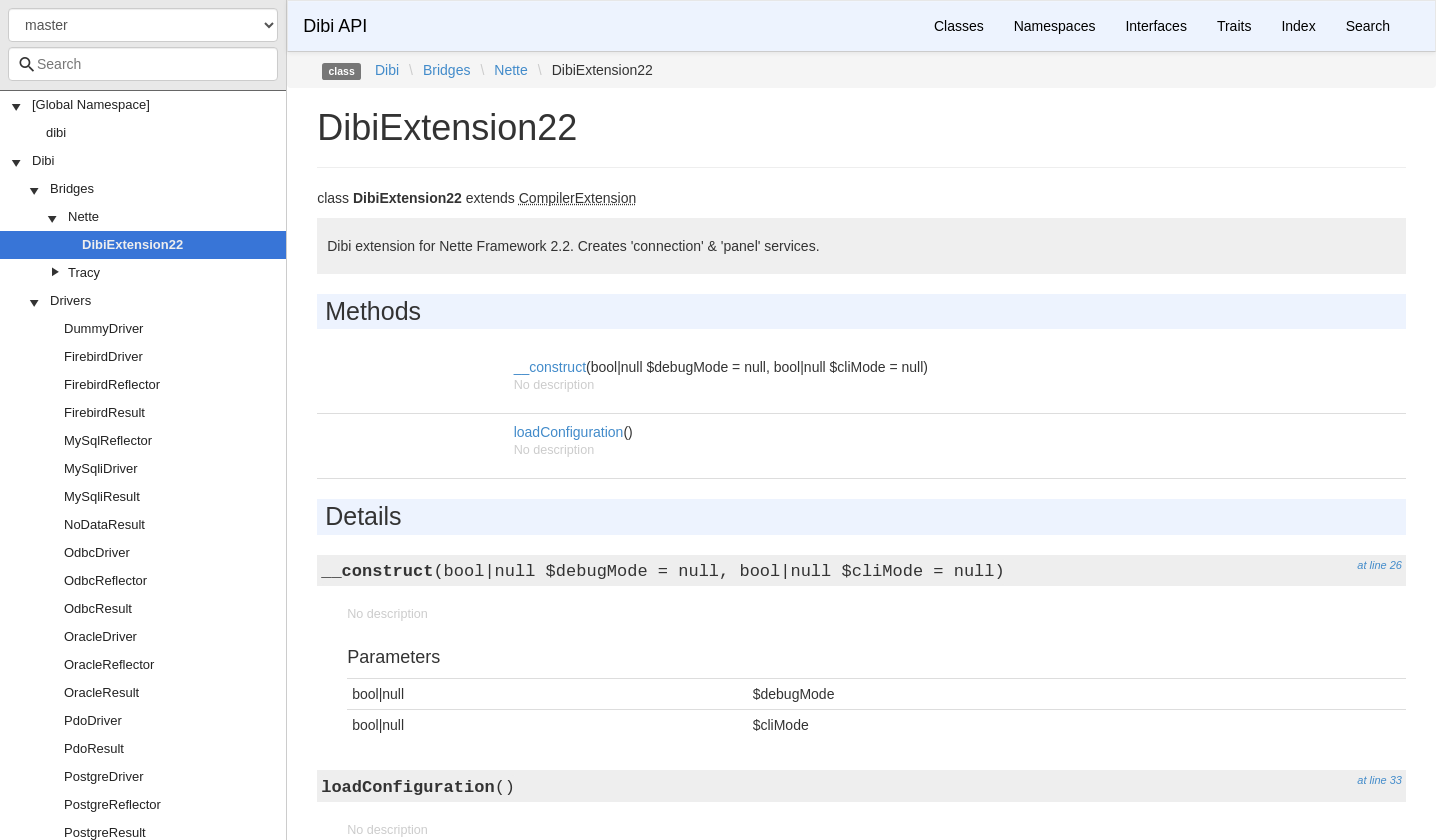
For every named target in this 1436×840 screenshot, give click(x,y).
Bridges (72, 188)
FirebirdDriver (103, 356)
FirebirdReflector (112, 384)
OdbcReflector (105, 580)
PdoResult (94, 748)
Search (1368, 26)
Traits (1234, 26)
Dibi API (335, 26)
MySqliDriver (101, 468)
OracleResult (101, 692)
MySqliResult (102, 496)
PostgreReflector (112, 804)
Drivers (70, 300)
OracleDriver (100, 636)
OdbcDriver (97, 552)
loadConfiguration (569, 432)
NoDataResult (104, 524)
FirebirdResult (104, 412)
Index (1298, 26)
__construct (550, 367)
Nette (83, 216)
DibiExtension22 (132, 244)
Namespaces (1055, 26)
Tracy (84, 272)
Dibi (43, 160)
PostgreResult (105, 832)
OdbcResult (98, 608)
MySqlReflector (108, 440)
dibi (56, 132)
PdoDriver (93, 720)
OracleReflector (109, 664)
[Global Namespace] (91, 104)
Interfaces (1155, 26)
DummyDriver (103, 328)
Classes (959, 26)
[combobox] (143, 64)
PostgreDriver (103, 776)
